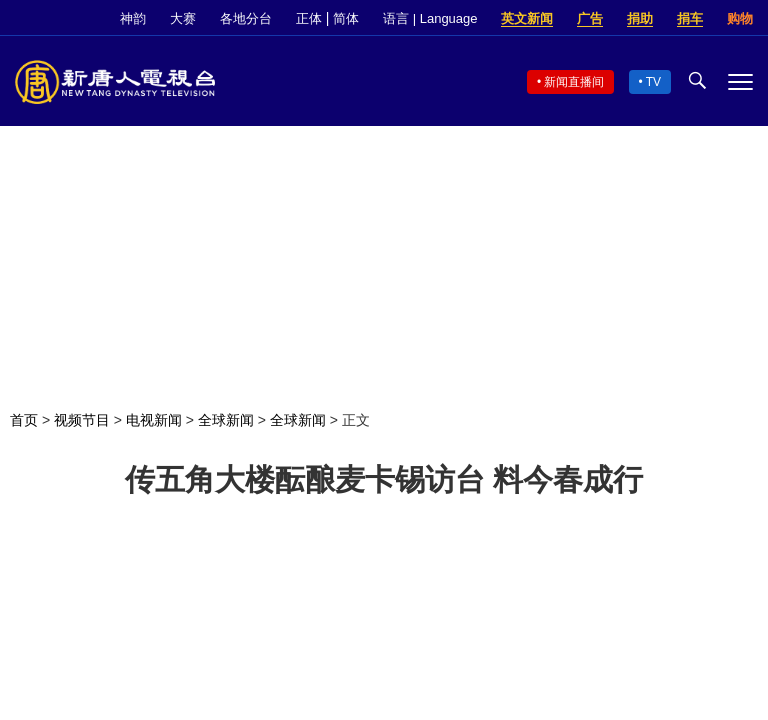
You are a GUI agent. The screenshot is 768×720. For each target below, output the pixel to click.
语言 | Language (430, 18)
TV (653, 82)
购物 (740, 18)
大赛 (183, 18)
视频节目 (82, 420)
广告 (590, 18)
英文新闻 (527, 18)
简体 (346, 18)
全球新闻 (226, 420)
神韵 (133, 18)
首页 (24, 420)
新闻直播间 (574, 82)
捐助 (640, 18)
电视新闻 (154, 420)
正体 (309, 18)
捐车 (690, 18)
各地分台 (246, 18)
